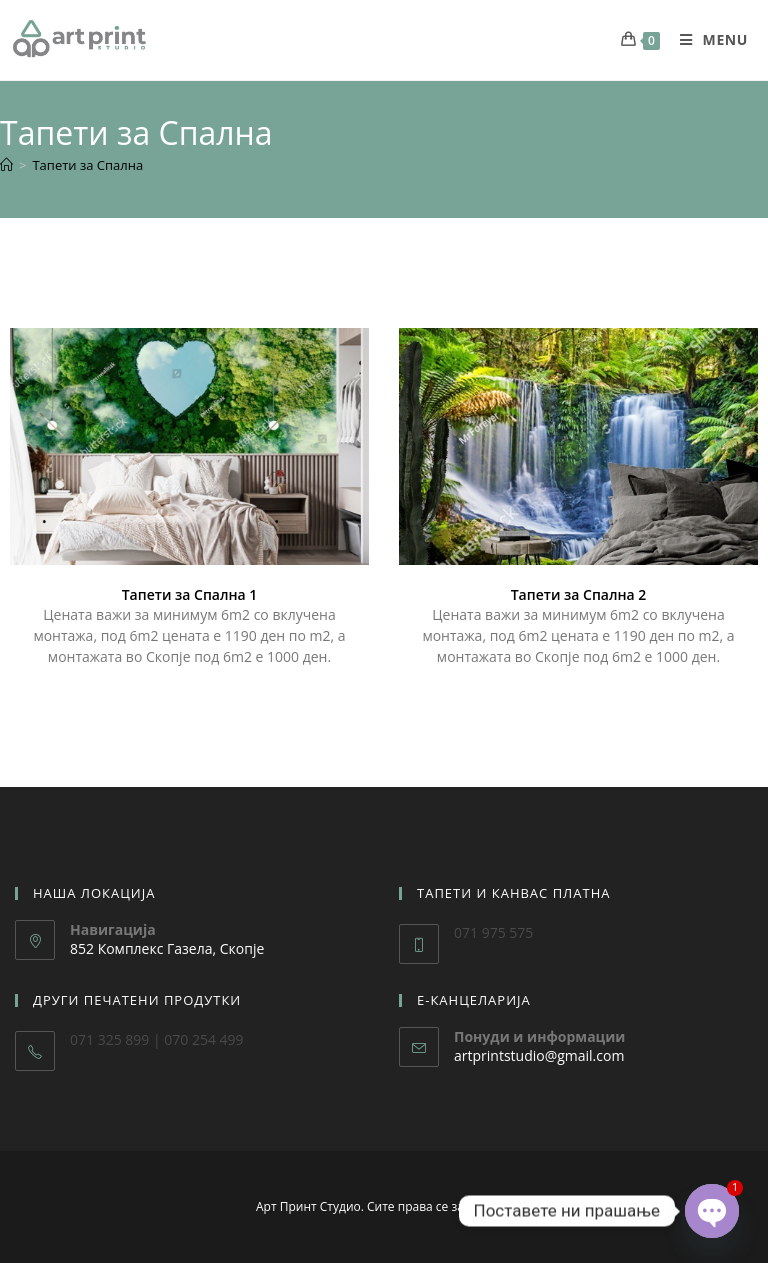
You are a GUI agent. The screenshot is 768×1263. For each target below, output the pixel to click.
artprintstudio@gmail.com (539, 1055)
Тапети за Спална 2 (579, 594)
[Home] (6, 165)
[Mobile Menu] (706, 29)
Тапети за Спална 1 (190, 594)
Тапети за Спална (87, 165)
